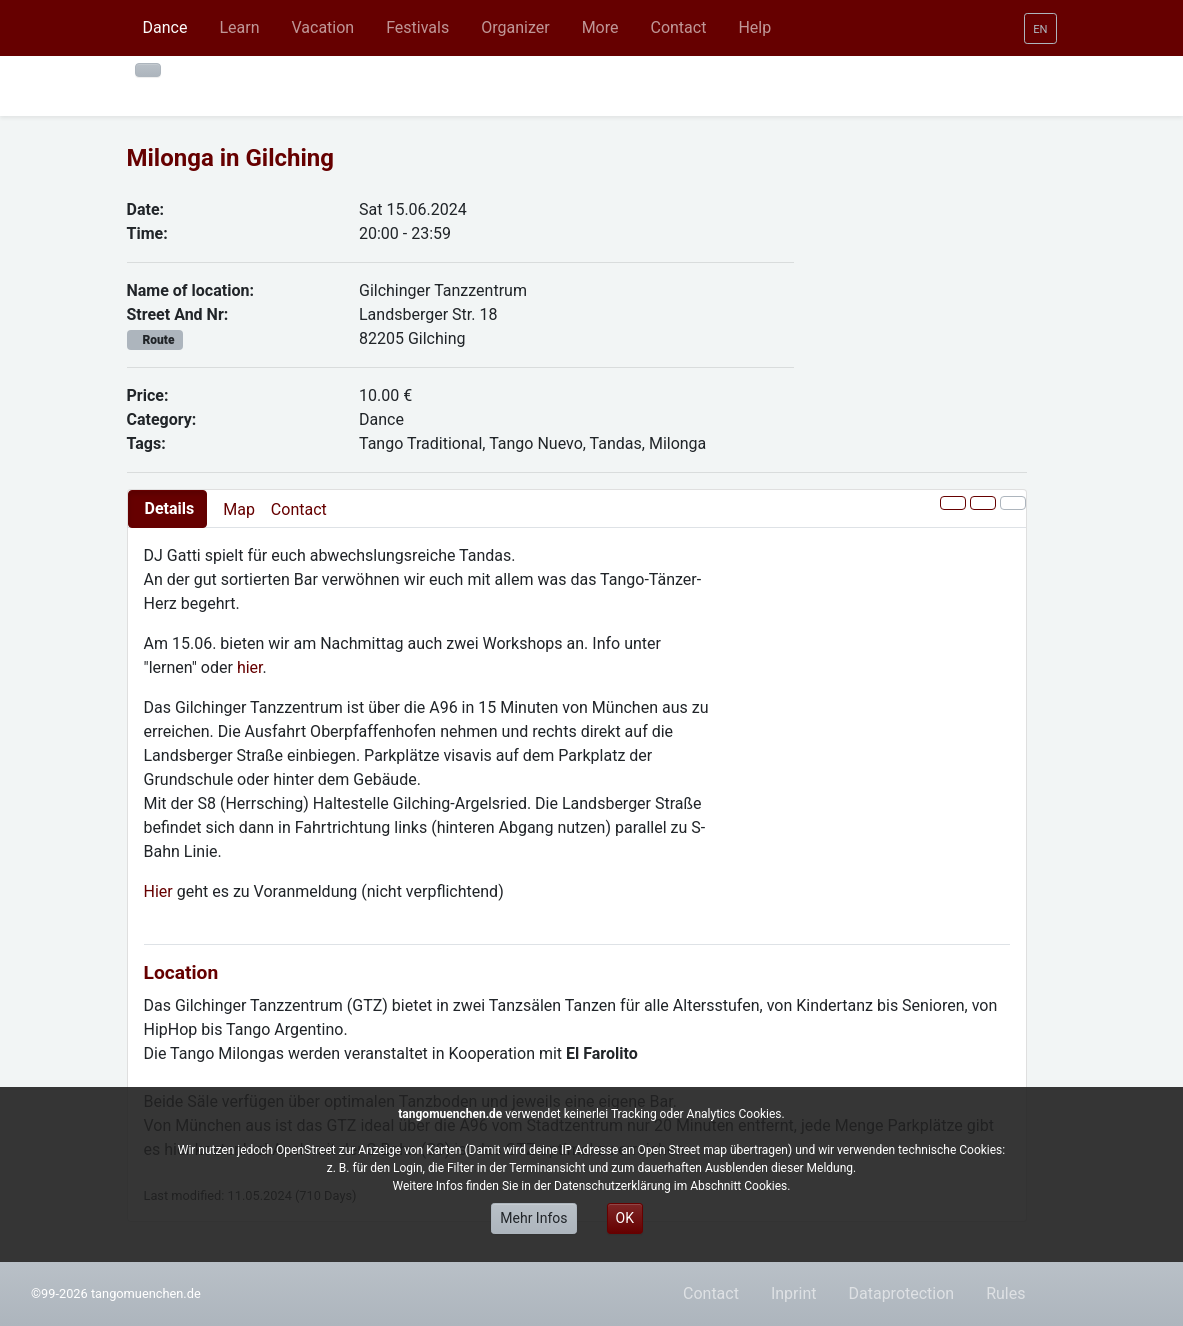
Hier (160, 891)
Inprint (794, 1293)
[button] (239, 28)
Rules (1005, 1293)
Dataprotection (901, 1293)
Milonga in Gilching (231, 158)
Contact (299, 509)
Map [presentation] (239, 509)
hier (250, 667)
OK (625, 1218)
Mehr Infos (533, 1218)
